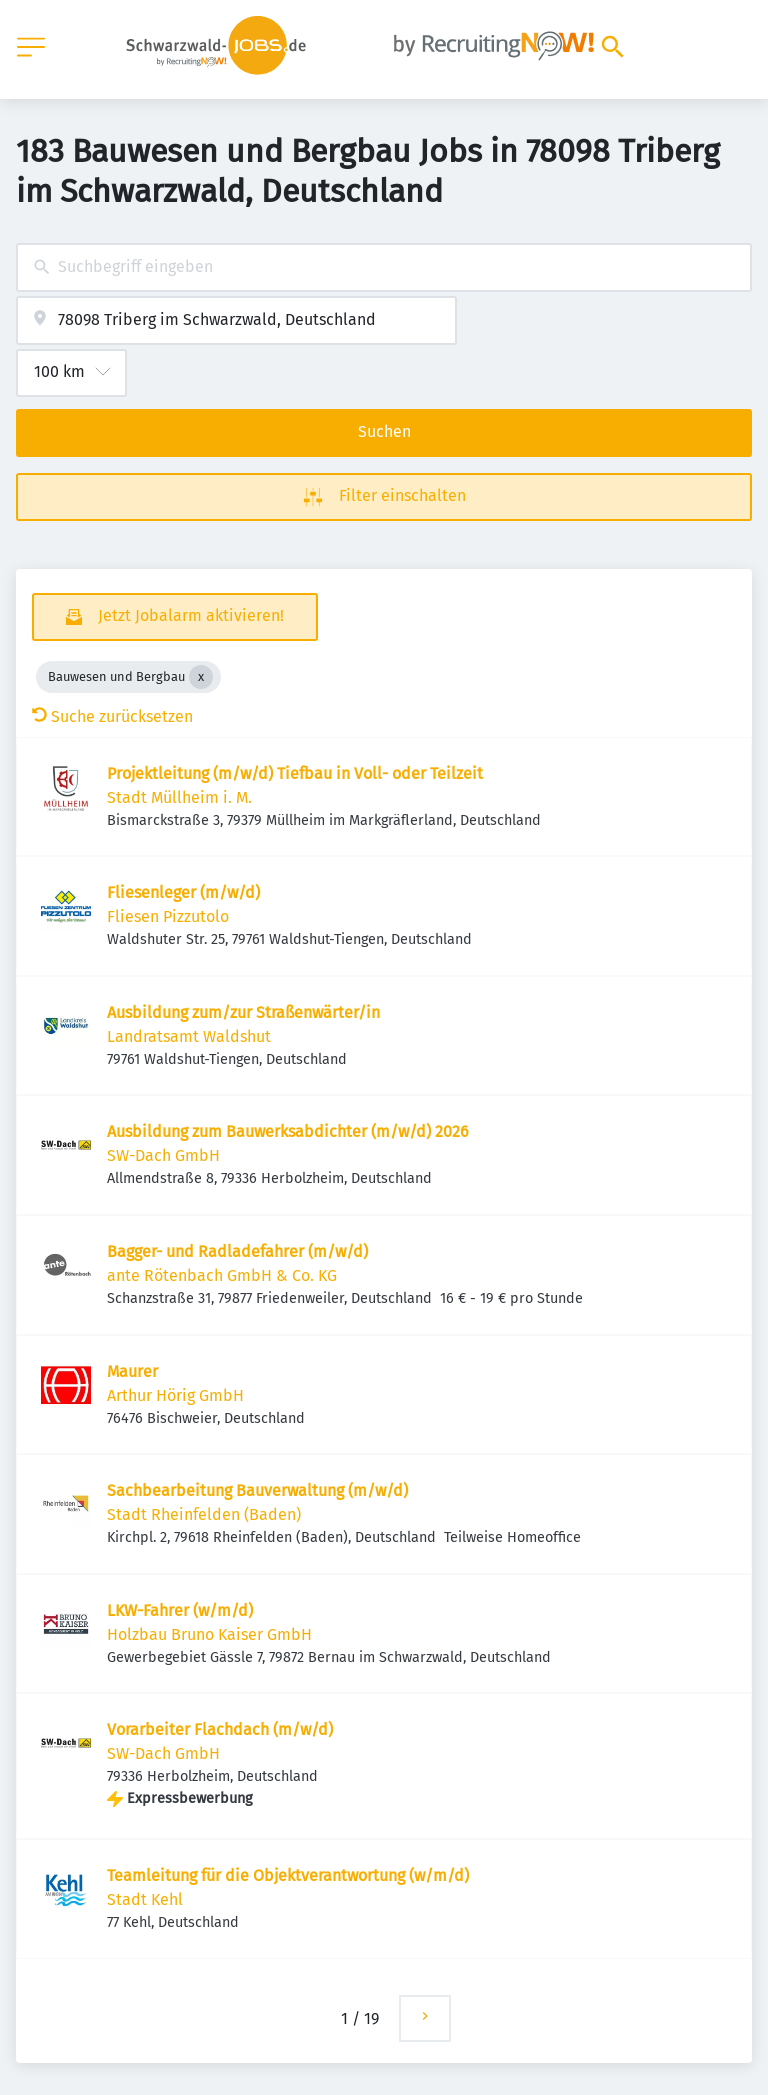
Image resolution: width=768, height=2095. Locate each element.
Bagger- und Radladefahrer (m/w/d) (237, 1251)
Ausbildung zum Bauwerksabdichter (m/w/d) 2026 (288, 1131)
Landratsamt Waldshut (189, 1036)
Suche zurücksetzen (112, 716)
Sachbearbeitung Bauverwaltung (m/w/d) (257, 1490)
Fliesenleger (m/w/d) (183, 892)
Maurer (132, 1371)
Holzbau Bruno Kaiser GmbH (209, 1634)
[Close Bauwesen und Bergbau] (201, 677)
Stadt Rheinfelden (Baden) (204, 1514)
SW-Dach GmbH (163, 1155)
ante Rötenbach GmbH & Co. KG (222, 1275)
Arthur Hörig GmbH (175, 1395)
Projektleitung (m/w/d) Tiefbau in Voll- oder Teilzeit (295, 773)
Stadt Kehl (145, 1899)
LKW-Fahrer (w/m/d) (180, 1610)
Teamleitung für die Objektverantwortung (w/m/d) (288, 1875)
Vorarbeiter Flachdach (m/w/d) (220, 1729)
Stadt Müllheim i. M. (179, 797)
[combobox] (384, 267)
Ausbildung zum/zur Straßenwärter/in (243, 1012)
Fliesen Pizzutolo (168, 916)
